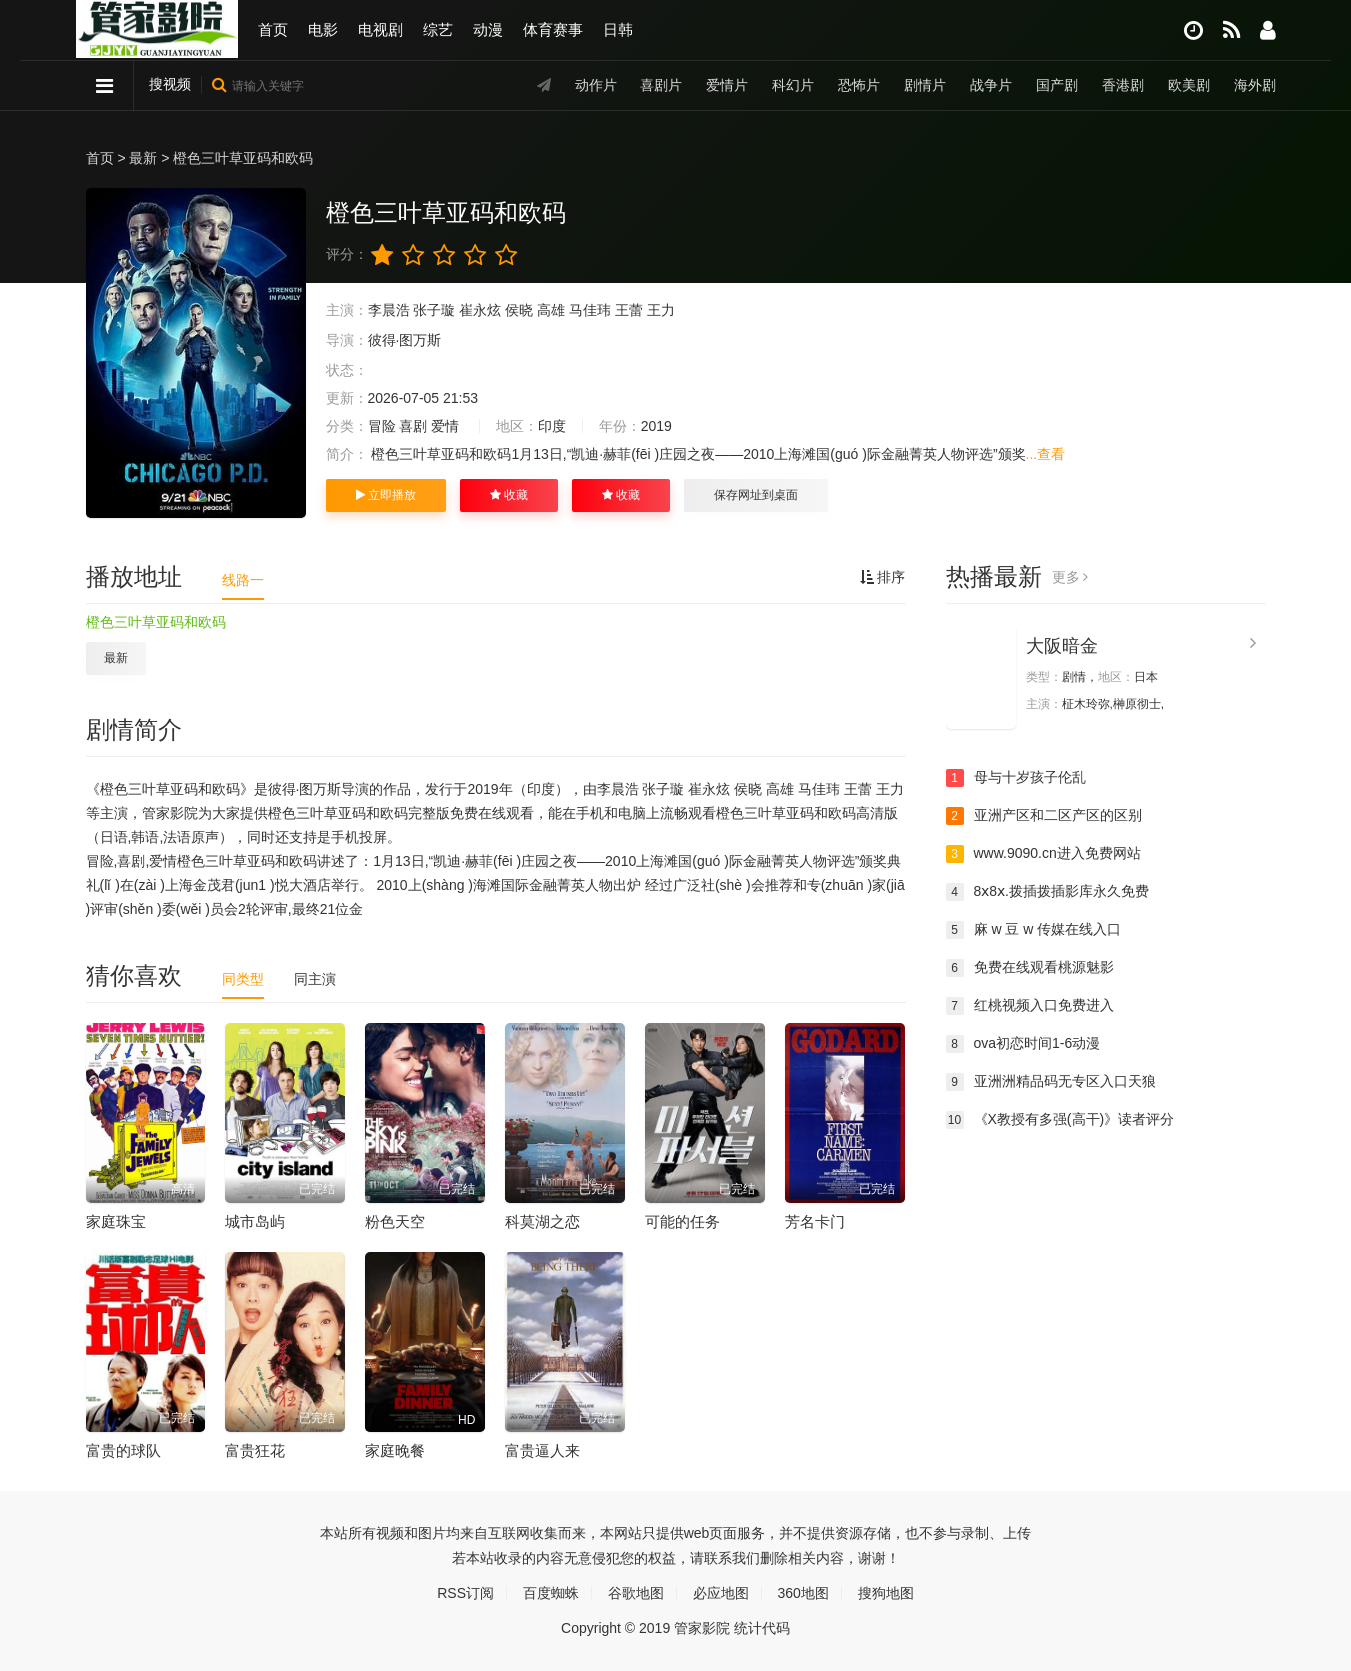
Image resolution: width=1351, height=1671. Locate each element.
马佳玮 (590, 310)
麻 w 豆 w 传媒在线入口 (1034, 930)
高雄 (551, 310)
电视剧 (380, 29)
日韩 (618, 29)
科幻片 (793, 85)
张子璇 (434, 310)
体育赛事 (553, 29)
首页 (273, 29)
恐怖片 (859, 85)
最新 (143, 158)
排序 (883, 577)
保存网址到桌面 (756, 495)
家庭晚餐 (395, 1450)
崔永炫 (480, 310)
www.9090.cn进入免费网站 (1043, 854)
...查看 (1046, 454)
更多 (1070, 577)
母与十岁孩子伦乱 (1016, 778)
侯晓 (519, 310)
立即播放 (386, 495)
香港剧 (1123, 85)
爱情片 (727, 85)
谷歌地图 (636, 1593)
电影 (323, 29)
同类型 (243, 979)
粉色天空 (395, 1221)
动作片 (596, 85)
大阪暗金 (1062, 646)
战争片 (991, 85)
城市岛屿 (255, 1221)
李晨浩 (389, 310)
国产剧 (1057, 85)
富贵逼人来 (542, 1450)
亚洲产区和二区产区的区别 (1044, 816)
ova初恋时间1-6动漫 (1023, 1044)
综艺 (438, 29)
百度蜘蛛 (551, 1593)
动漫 (488, 29)
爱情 (445, 426)
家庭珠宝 (116, 1221)
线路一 (243, 580)
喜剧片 (661, 85)
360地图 (803, 1593)
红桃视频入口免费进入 (1030, 1006)
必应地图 (721, 1593)
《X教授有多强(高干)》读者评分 (1060, 1120)
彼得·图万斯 (405, 340)
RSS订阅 (465, 1593)
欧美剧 (1189, 85)
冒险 (382, 426)
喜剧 (413, 426)
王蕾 (629, 310)
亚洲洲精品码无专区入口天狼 (1051, 1082)
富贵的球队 (123, 1450)
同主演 (315, 979)
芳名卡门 (815, 1221)
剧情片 (925, 85)
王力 (661, 310)
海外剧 (1255, 85)
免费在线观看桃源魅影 (1030, 968)
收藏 (509, 495)
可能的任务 (682, 1221)
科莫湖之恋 (542, 1221)
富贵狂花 (255, 1450)
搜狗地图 (886, 1593)
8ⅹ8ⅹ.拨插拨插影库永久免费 (1047, 892)
